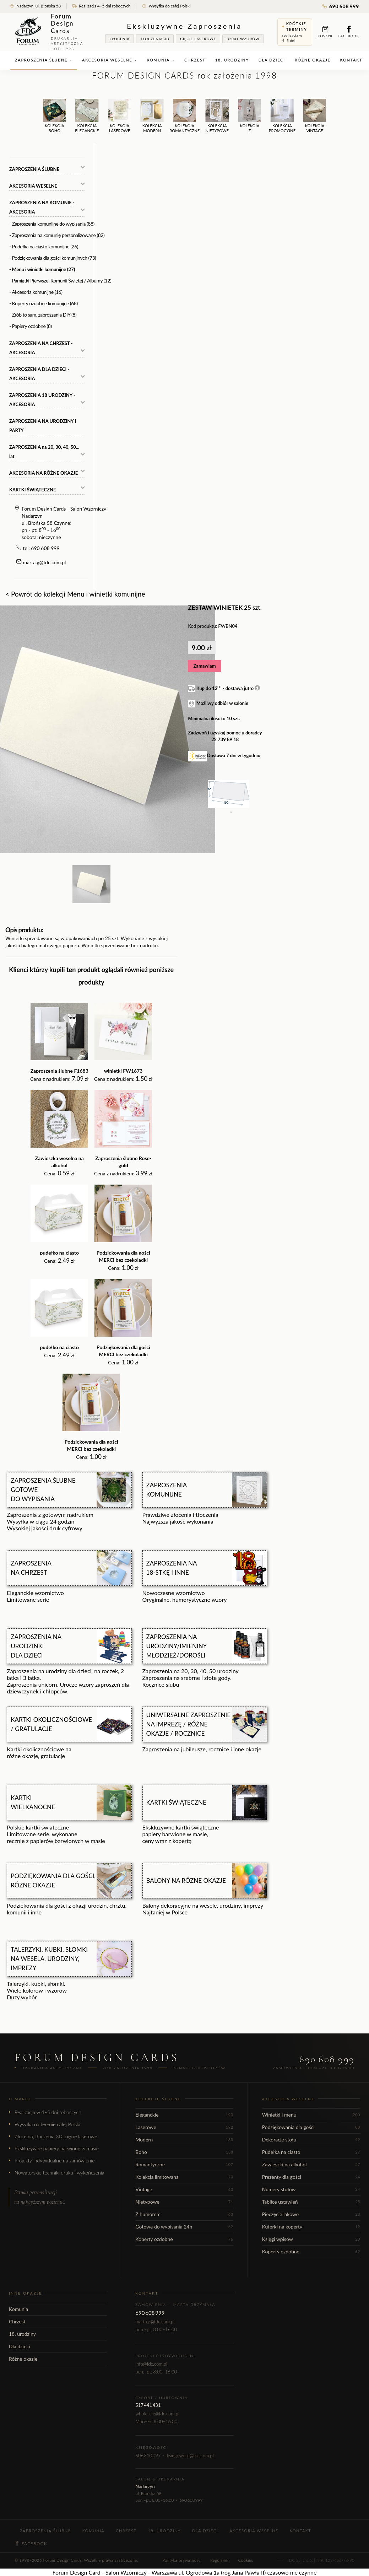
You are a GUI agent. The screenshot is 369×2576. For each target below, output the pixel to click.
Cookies (245, 2560)
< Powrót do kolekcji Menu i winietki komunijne (75, 594)
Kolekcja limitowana (184, 2177)
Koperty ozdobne (184, 2239)
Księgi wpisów (311, 2239)
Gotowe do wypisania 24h (184, 2227)
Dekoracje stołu (311, 2139)
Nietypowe (184, 2202)
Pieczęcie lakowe (311, 2214)
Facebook (348, 32)
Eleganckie (184, 2115)
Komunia (161, 60)
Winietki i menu (311, 2115)
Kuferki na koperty (311, 2227)
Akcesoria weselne (109, 60)
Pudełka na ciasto (311, 2152)
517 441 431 (148, 2405)
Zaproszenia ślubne (43, 60)
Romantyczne (184, 2164)
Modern (184, 2139)
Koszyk (325, 32)
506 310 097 (148, 2455)
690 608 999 (340, 6)
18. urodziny (232, 60)
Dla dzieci (272, 60)
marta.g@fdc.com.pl (44, 562)
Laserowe (184, 2127)
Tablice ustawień (311, 2202)
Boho (184, 2152)
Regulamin (220, 2560)
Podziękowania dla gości (311, 2127)
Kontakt (351, 60)
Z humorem (184, 2214)
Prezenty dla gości (311, 2177)
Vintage (184, 2189)
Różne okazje (313, 60)
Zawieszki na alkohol (311, 2164)
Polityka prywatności (181, 2560)
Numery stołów (311, 2189)
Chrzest (195, 60)
